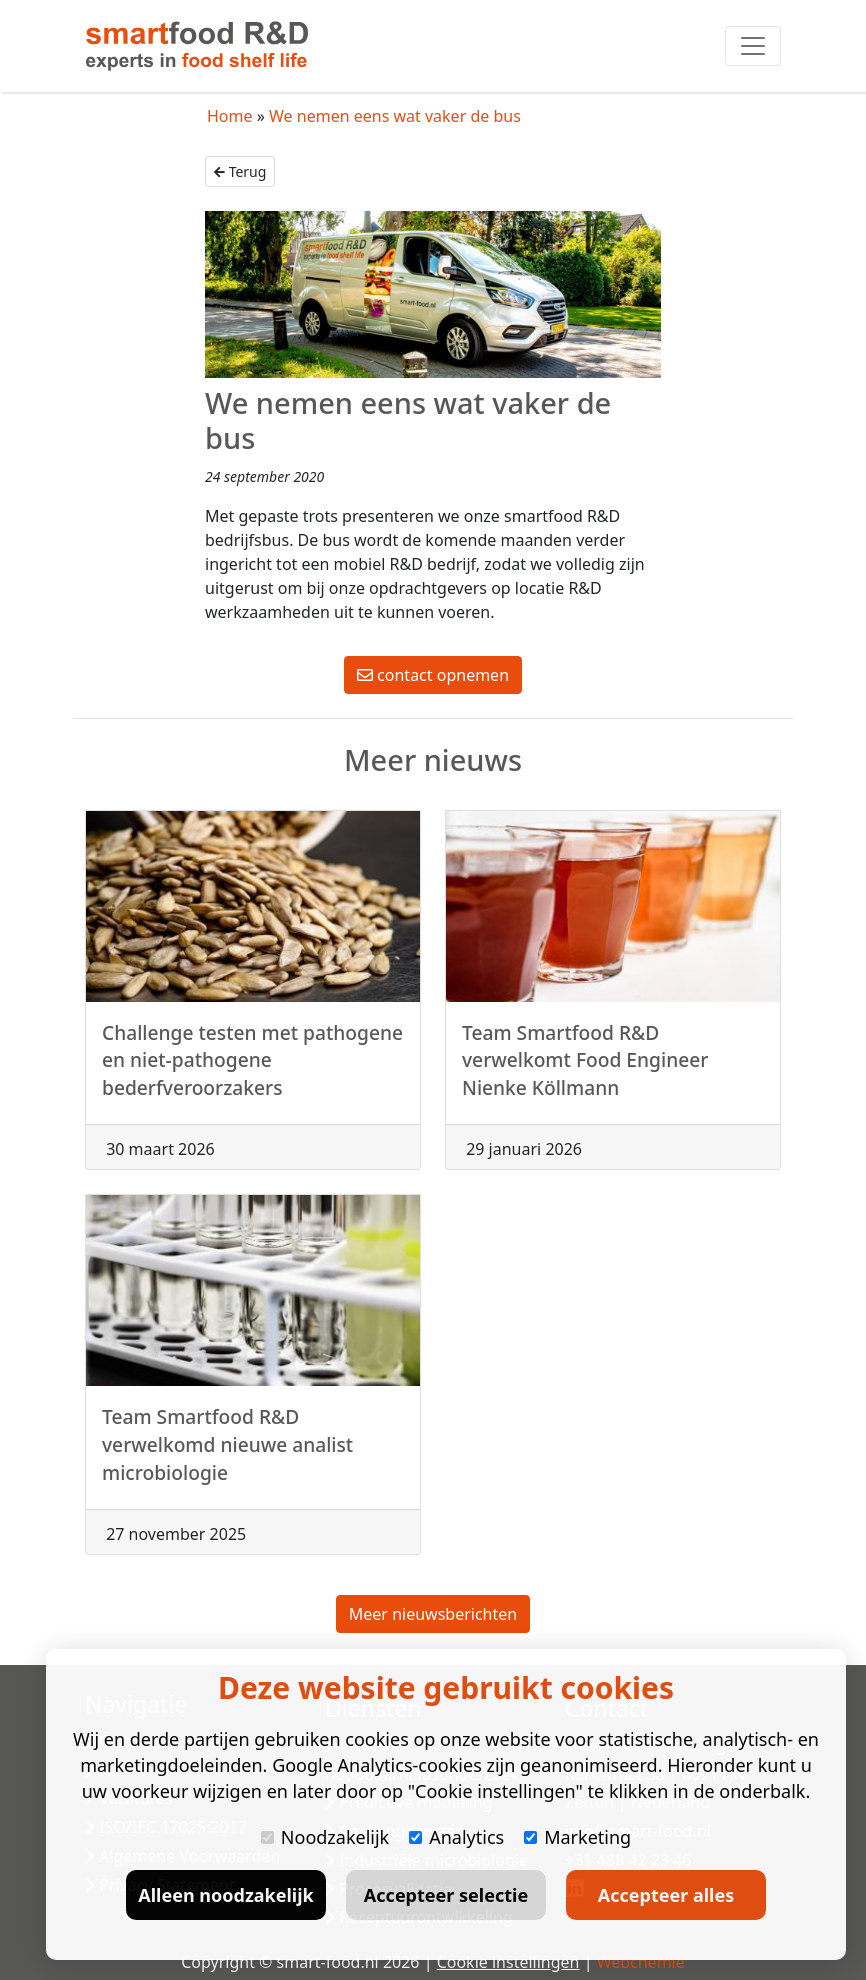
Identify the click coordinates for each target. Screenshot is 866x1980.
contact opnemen (433, 675)
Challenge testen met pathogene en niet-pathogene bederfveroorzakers (252, 1069)
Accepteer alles (666, 1895)
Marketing (577, 1837)
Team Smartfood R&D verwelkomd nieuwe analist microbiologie (227, 1454)
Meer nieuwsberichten (433, 1614)
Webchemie (641, 1962)
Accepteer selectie (446, 1895)
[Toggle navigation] (753, 46)
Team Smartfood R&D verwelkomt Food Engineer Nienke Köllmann (585, 1069)
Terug (240, 171)
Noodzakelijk (325, 1837)
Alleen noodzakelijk (225, 1895)
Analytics (456, 1837)
